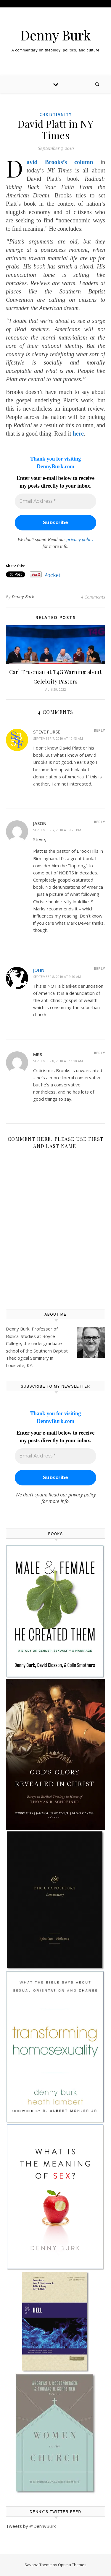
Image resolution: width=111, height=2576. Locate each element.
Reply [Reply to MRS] (99, 1052)
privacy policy (80, 539)
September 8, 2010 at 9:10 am (57, 976)
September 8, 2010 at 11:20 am (58, 1061)
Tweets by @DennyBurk (31, 2526)
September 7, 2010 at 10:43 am (58, 738)
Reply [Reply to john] (99, 968)
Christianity (55, 114)
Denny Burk (55, 35)
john (38, 970)
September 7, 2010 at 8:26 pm (57, 830)
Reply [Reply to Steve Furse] (99, 730)
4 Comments (93, 597)
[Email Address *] (55, 501)
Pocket (52, 575)
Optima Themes (72, 2564)
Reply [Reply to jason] (99, 821)
